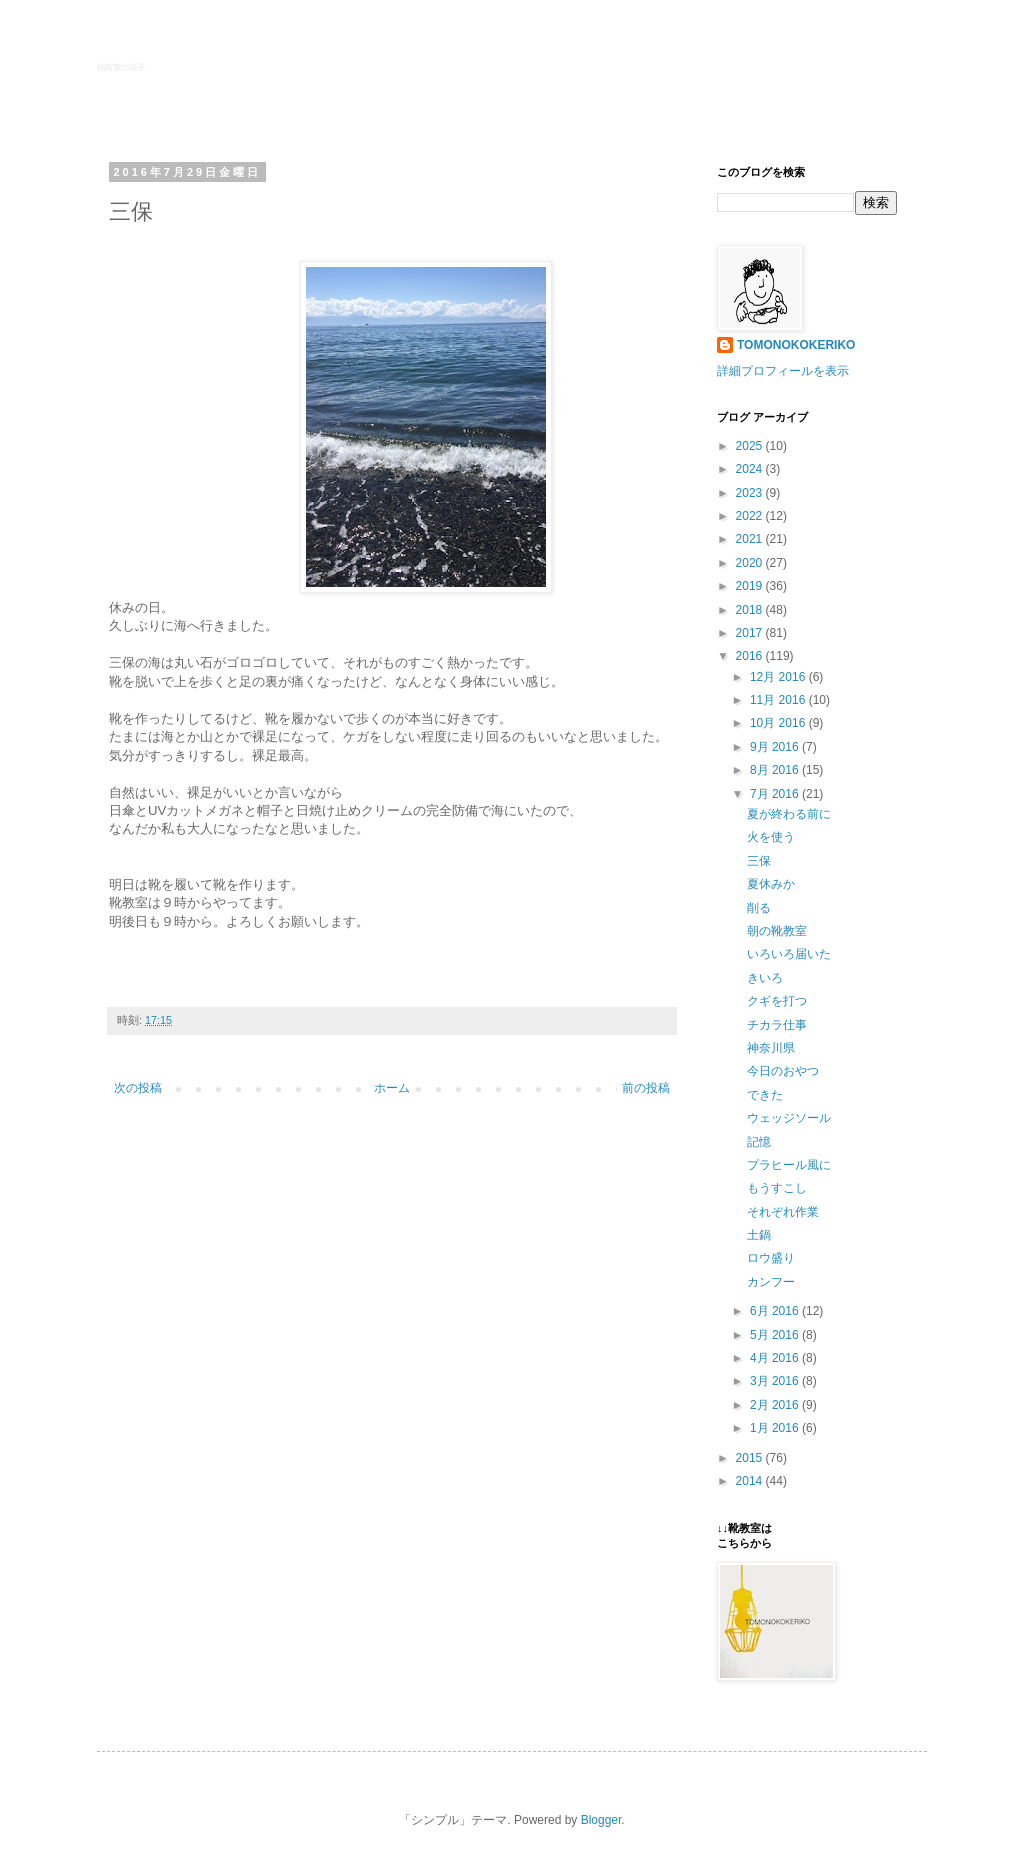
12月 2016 (779, 677)
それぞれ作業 (783, 1212)
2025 (751, 446)
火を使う (771, 837)
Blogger (601, 1820)
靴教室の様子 (121, 67)
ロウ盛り (771, 1258)
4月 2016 (776, 1358)
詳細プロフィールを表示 (783, 371)
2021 (751, 539)
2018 (751, 610)
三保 (759, 861)
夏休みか (771, 884)
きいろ (765, 978)
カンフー (771, 1282)
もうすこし (777, 1188)
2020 (751, 563)
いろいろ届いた (789, 954)
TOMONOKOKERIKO (796, 345)
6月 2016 (776, 1311)
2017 (751, 633)
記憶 (759, 1142)
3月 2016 (776, 1381)
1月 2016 (776, 1428)
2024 (751, 469)
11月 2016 (779, 700)
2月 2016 (776, 1405)
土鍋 (759, 1235)
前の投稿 (646, 1088)
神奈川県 (771, 1048)
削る (759, 908)
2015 (751, 1458)
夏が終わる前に (789, 814)
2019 (751, 586)
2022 (751, 516)
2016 (751, 656)
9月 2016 (776, 747)
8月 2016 (776, 770)
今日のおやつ (783, 1071)
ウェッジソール (789, 1118)
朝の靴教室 (777, 931)
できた (765, 1095)
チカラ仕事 (777, 1025)
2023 (751, 493)
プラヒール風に (789, 1165)
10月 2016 (779, 723)
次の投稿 (138, 1088)
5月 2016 (776, 1335)
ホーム (392, 1088)
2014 (751, 1481)
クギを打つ (777, 1001)
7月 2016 (776, 794)
